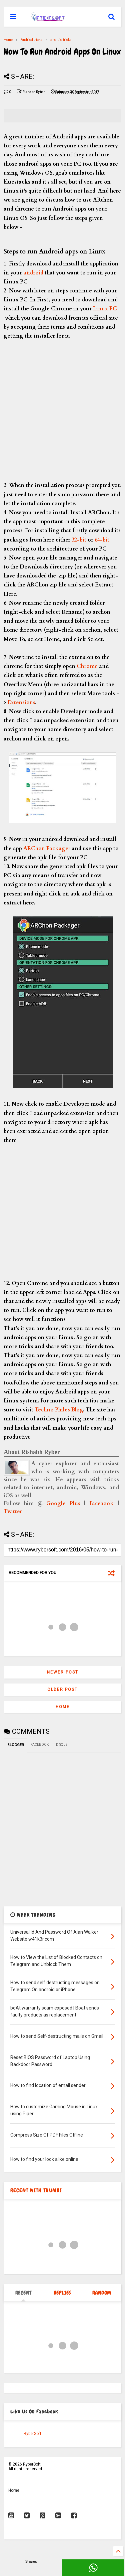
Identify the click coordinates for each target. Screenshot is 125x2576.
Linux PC (104, 308)
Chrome (87, 666)
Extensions (21, 702)
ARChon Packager (46, 848)
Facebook (101, 1503)
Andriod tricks (31, 40)
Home (8, 40)
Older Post (62, 1689)
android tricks (61, 40)
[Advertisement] (62, 409)
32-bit (79, 540)
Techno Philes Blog (59, 1409)
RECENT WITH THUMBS (36, 2190)
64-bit (102, 540)
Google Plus (63, 1503)
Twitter (13, 1511)
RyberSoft (32, 2433)
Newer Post (62, 1672)
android (33, 272)
